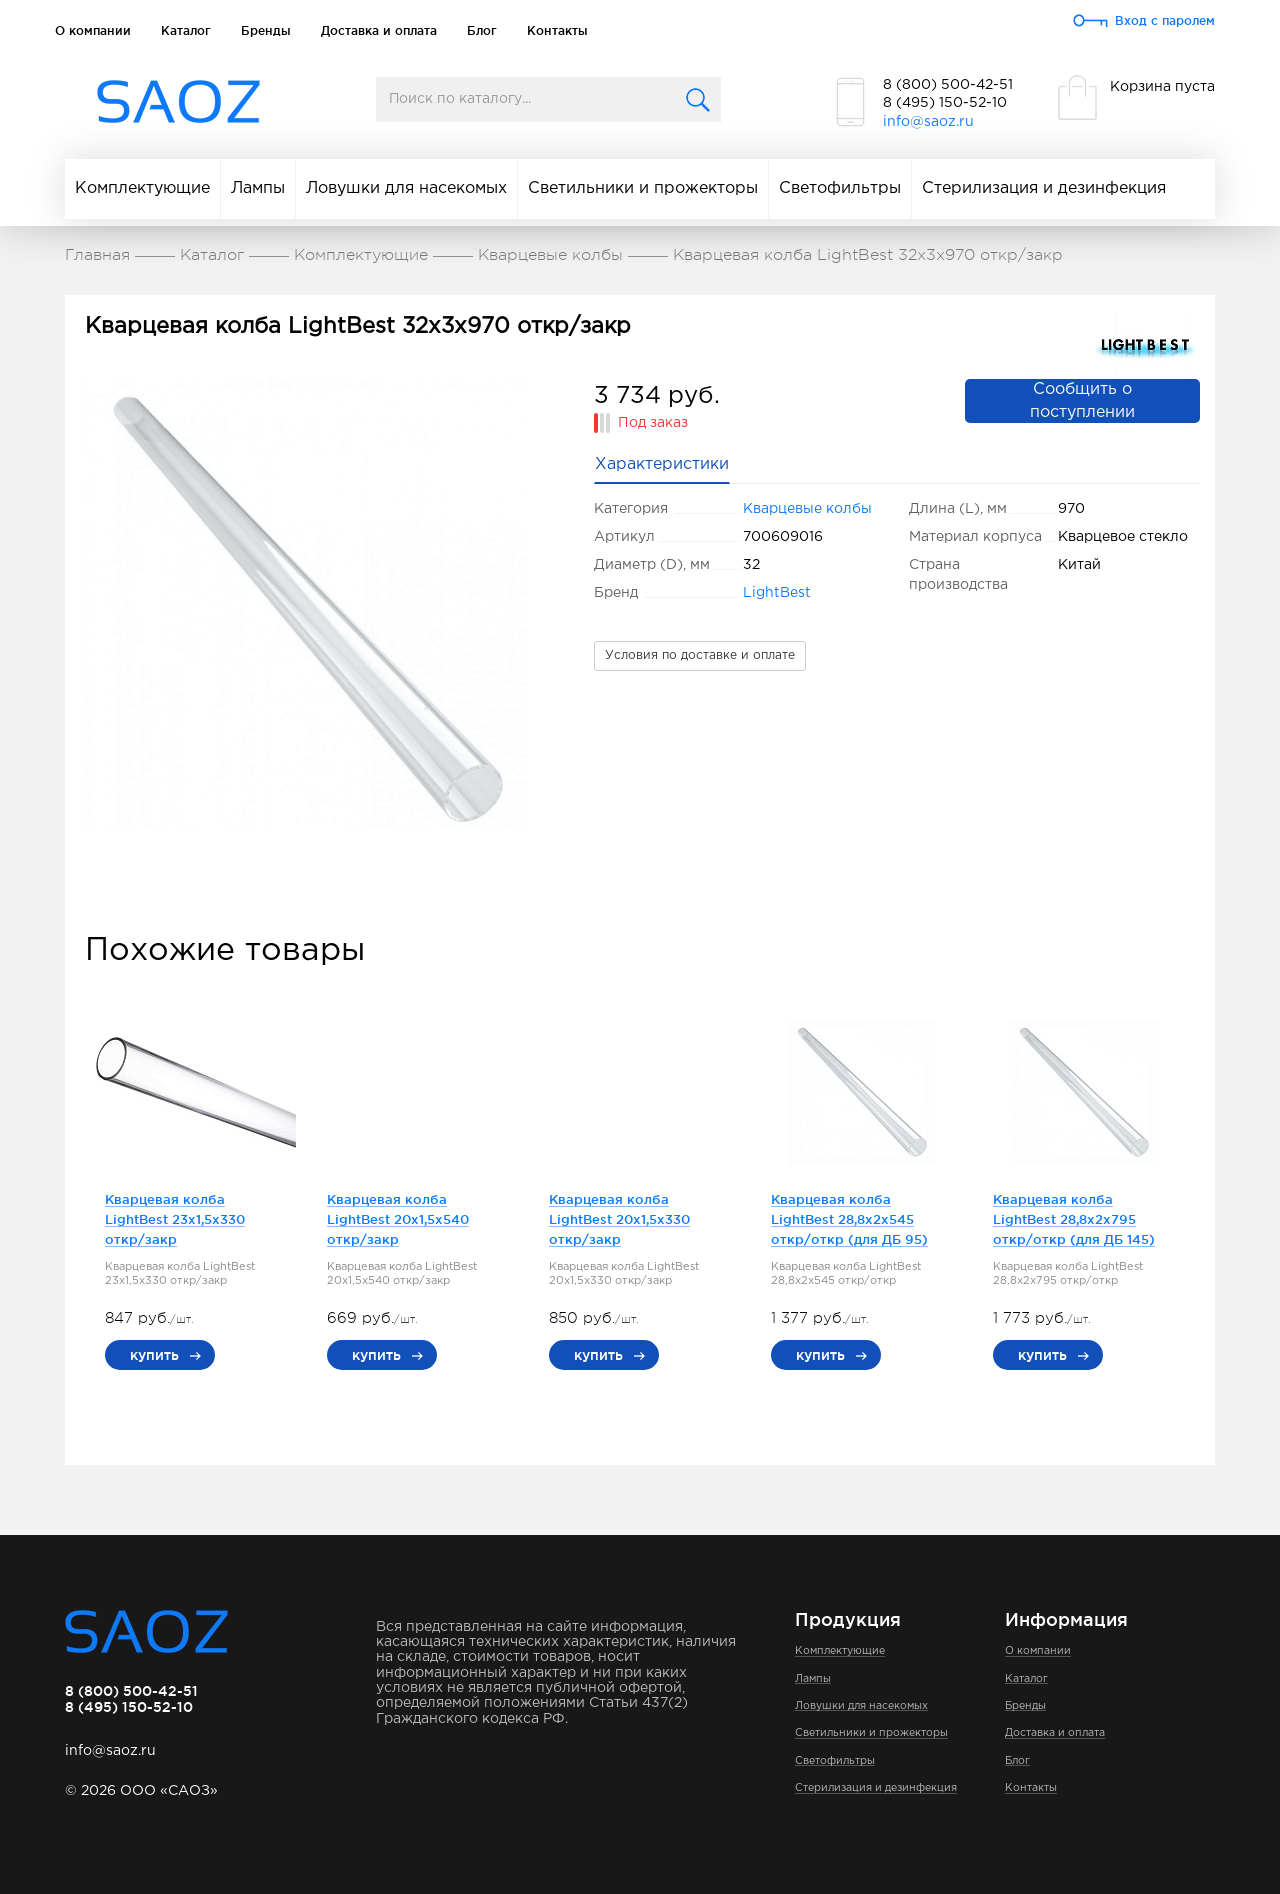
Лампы (258, 188)
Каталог (186, 30)
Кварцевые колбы (807, 509)
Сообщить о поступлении (1082, 401)
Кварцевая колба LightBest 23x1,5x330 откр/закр (175, 1219)
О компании (93, 30)
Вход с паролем (1165, 20)
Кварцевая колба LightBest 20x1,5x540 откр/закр (398, 1219)
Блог (482, 30)
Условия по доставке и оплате (700, 655)
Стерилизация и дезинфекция (1044, 188)
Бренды (266, 30)
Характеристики (662, 464)
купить (154, 1355)
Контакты (557, 30)
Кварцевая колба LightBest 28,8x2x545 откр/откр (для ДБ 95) (849, 1219)
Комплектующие (142, 188)
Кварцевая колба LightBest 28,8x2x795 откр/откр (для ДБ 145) (1074, 1219)
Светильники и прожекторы (643, 188)
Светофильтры (840, 188)
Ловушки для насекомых (406, 188)
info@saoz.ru (928, 122)
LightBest (777, 593)
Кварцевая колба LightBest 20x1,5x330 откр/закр (619, 1219)
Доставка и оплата (379, 30)
